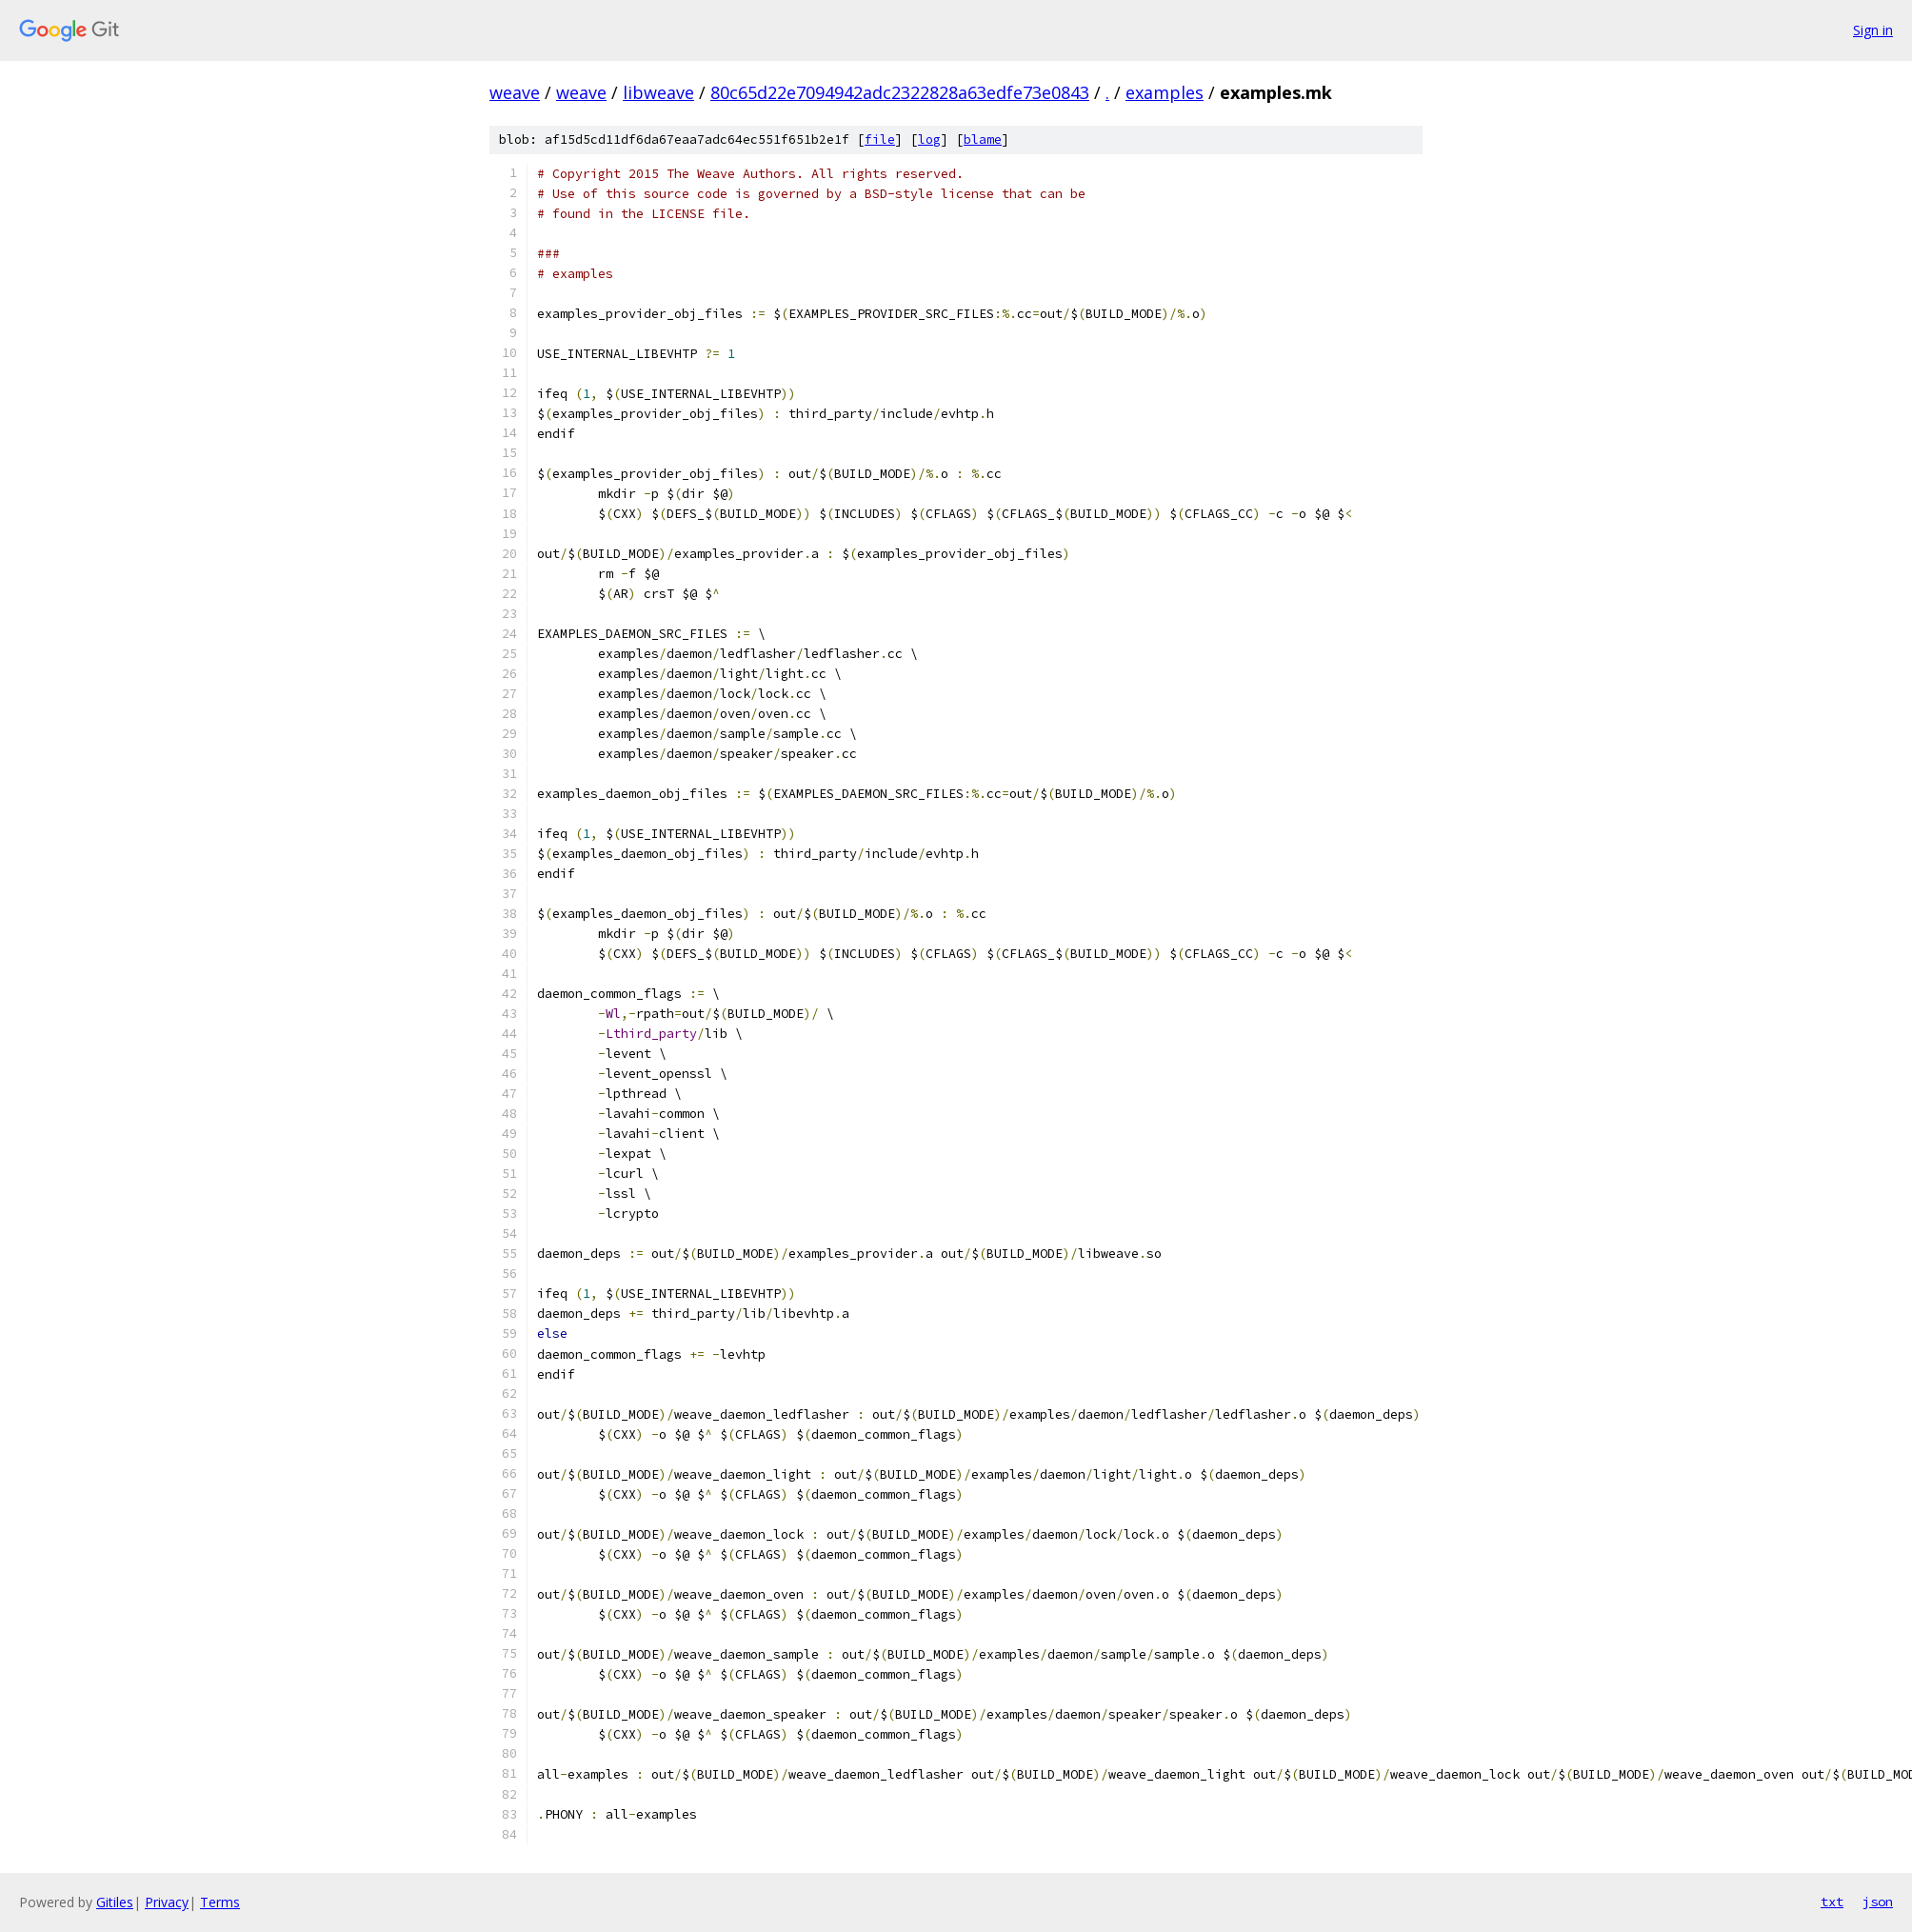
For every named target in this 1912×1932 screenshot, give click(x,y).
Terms (220, 1902)
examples (1164, 92)
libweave (658, 92)
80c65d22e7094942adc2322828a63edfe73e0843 (899, 92)
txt (1832, 1901)
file (880, 139)
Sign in (1873, 30)
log (929, 139)
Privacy (167, 1902)
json (1877, 1901)
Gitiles (114, 1902)
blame (983, 139)
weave (514, 92)
